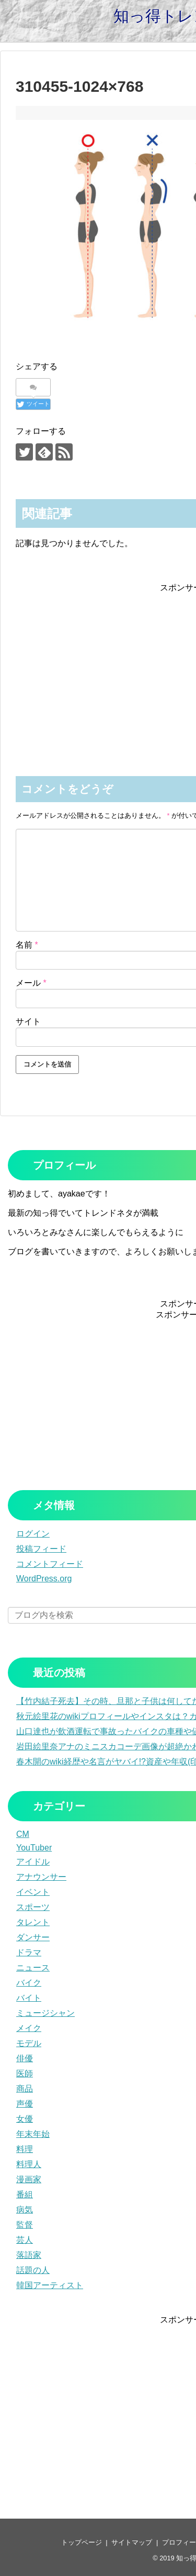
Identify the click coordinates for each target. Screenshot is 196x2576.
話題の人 (33, 2270)
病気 (24, 2209)
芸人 (24, 2239)
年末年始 (33, 2134)
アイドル (33, 1861)
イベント (33, 1892)
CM (22, 1834)
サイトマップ (131, 2542)
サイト (28, 1021)
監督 (24, 2224)
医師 (24, 2073)
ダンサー (33, 1937)
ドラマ (28, 1952)
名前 (27, 944)
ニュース (33, 1967)
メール (31, 982)
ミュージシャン (45, 2013)
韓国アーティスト (49, 2285)
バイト (28, 1997)
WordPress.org (44, 1578)
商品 (24, 2088)
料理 (24, 2149)
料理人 (28, 2164)
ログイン (33, 1533)
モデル (28, 2043)
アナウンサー (41, 1876)
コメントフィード (49, 1563)
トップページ (81, 2542)
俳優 (24, 2058)
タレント (33, 1922)
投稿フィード (41, 1548)
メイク (28, 2028)
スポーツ (33, 1907)
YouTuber (34, 1847)
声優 (24, 2103)
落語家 (28, 2255)
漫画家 (28, 2179)
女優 (24, 2118)
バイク (28, 1982)
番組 (24, 2194)
